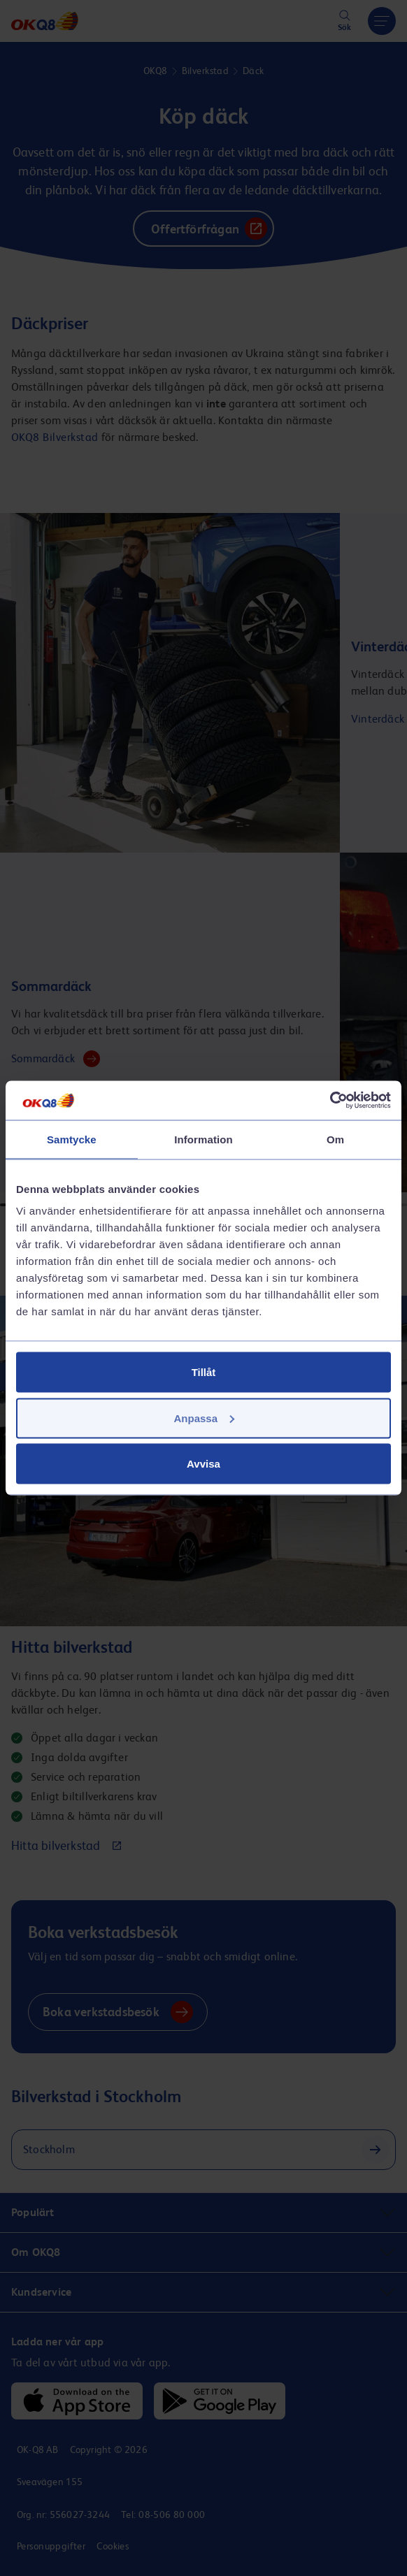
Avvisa (203, 1464)
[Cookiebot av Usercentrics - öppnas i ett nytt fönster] (330, 1101)
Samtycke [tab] (72, 1139)
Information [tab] (203, 1139)
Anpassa (203, 1418)
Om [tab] (335, 1139)
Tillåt (204, 1372)
